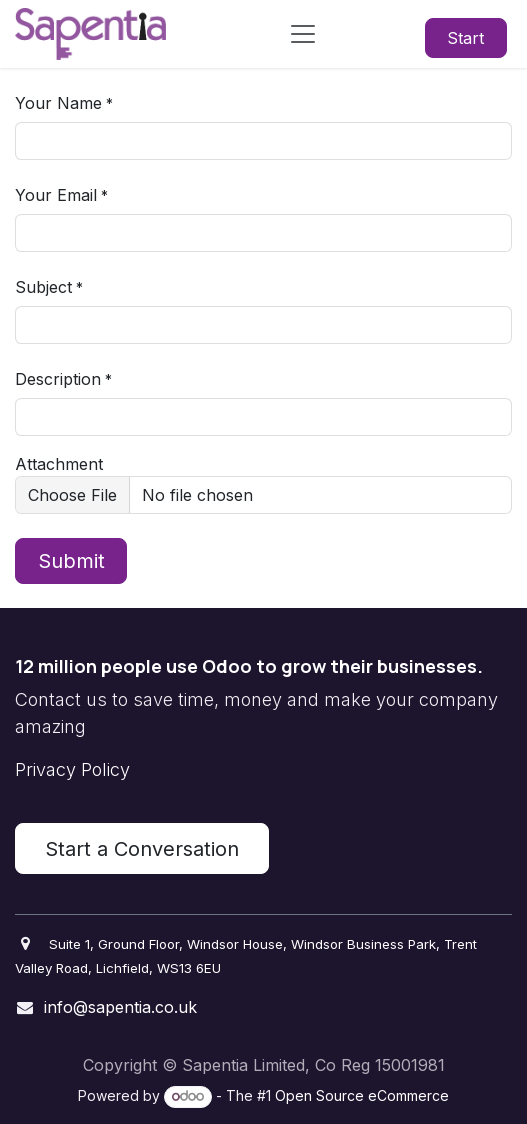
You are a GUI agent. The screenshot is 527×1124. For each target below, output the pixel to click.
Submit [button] (71, 561)
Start (465, 38)
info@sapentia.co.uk (120, 1007)
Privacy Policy (72, 769)
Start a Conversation (142, 849)
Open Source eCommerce (362, 1095)
